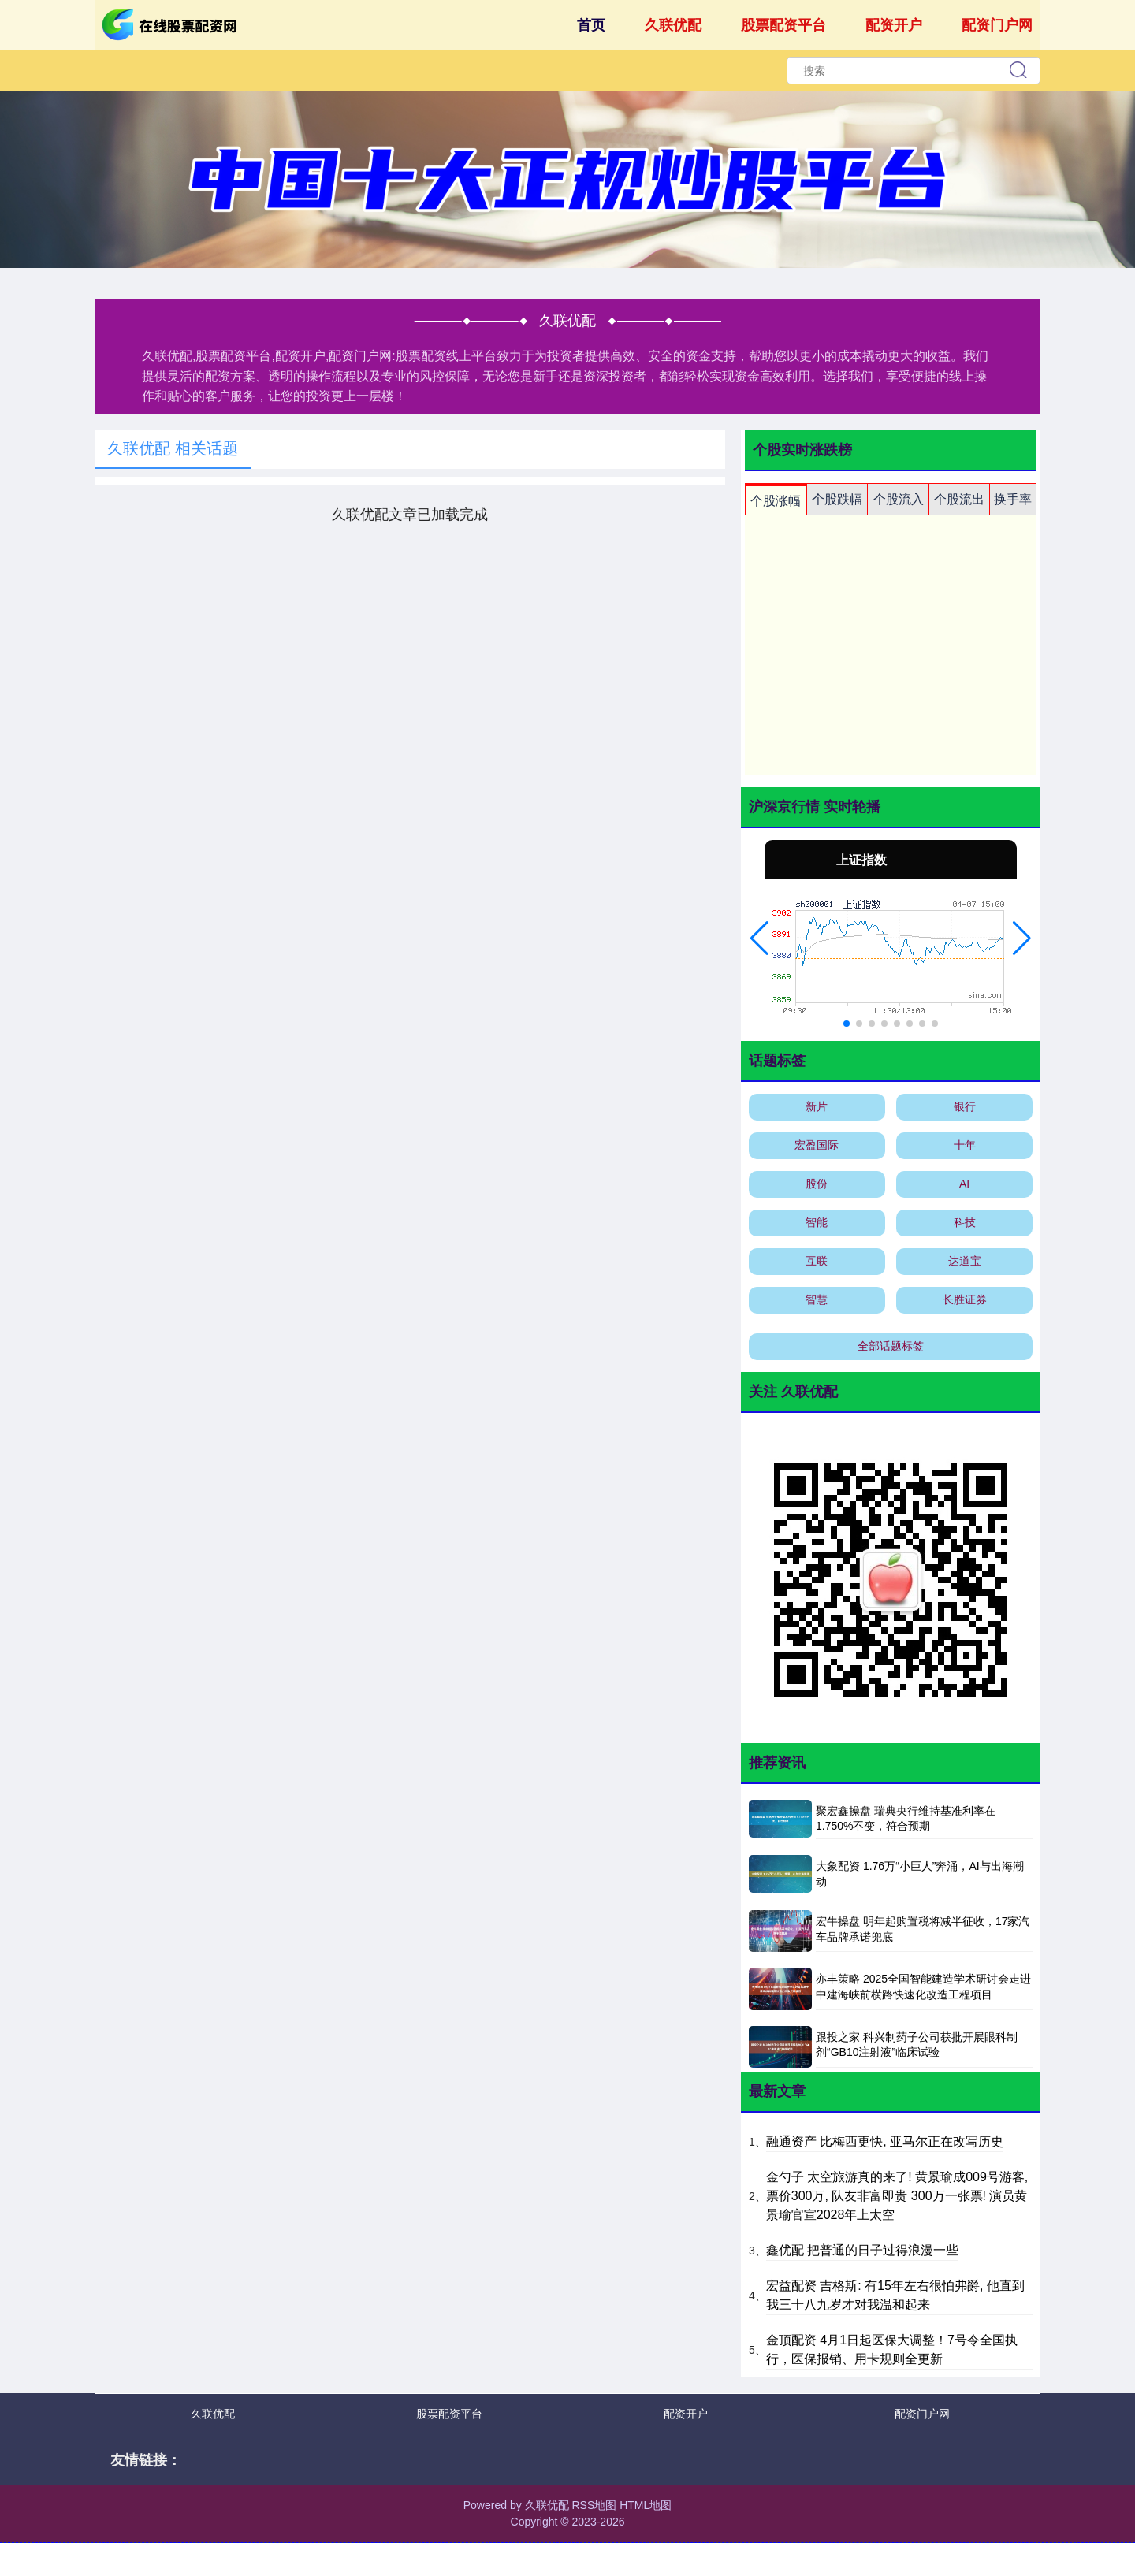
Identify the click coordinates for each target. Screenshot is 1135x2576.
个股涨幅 (775, 500)
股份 (817, 1183)
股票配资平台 (783, 25)
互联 (817, 1261)
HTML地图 (646, 2505)
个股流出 (959, 499)
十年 (965, 1145)
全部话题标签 (891, 1346)
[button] (759, 938)
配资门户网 (997, 25)
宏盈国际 (816, 1145)
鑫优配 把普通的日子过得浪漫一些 (862, 2250)
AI (964, 1183)
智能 (817, 1222)
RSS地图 (593, 2505)
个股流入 (898, 499)
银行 (965, 1106)
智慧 (817, 1299)
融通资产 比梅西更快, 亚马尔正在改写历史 (884, 2141)
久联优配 (673, 25)
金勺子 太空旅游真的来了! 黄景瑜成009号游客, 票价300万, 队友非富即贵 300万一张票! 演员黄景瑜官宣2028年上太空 (897, 2195)
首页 (591, 25)
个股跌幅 (837, 499)
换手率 (1013, 499)
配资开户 (893, 25)
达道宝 (964, 1261)
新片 (817, 1106)
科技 (965, 1222)
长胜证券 (965, 1299)
